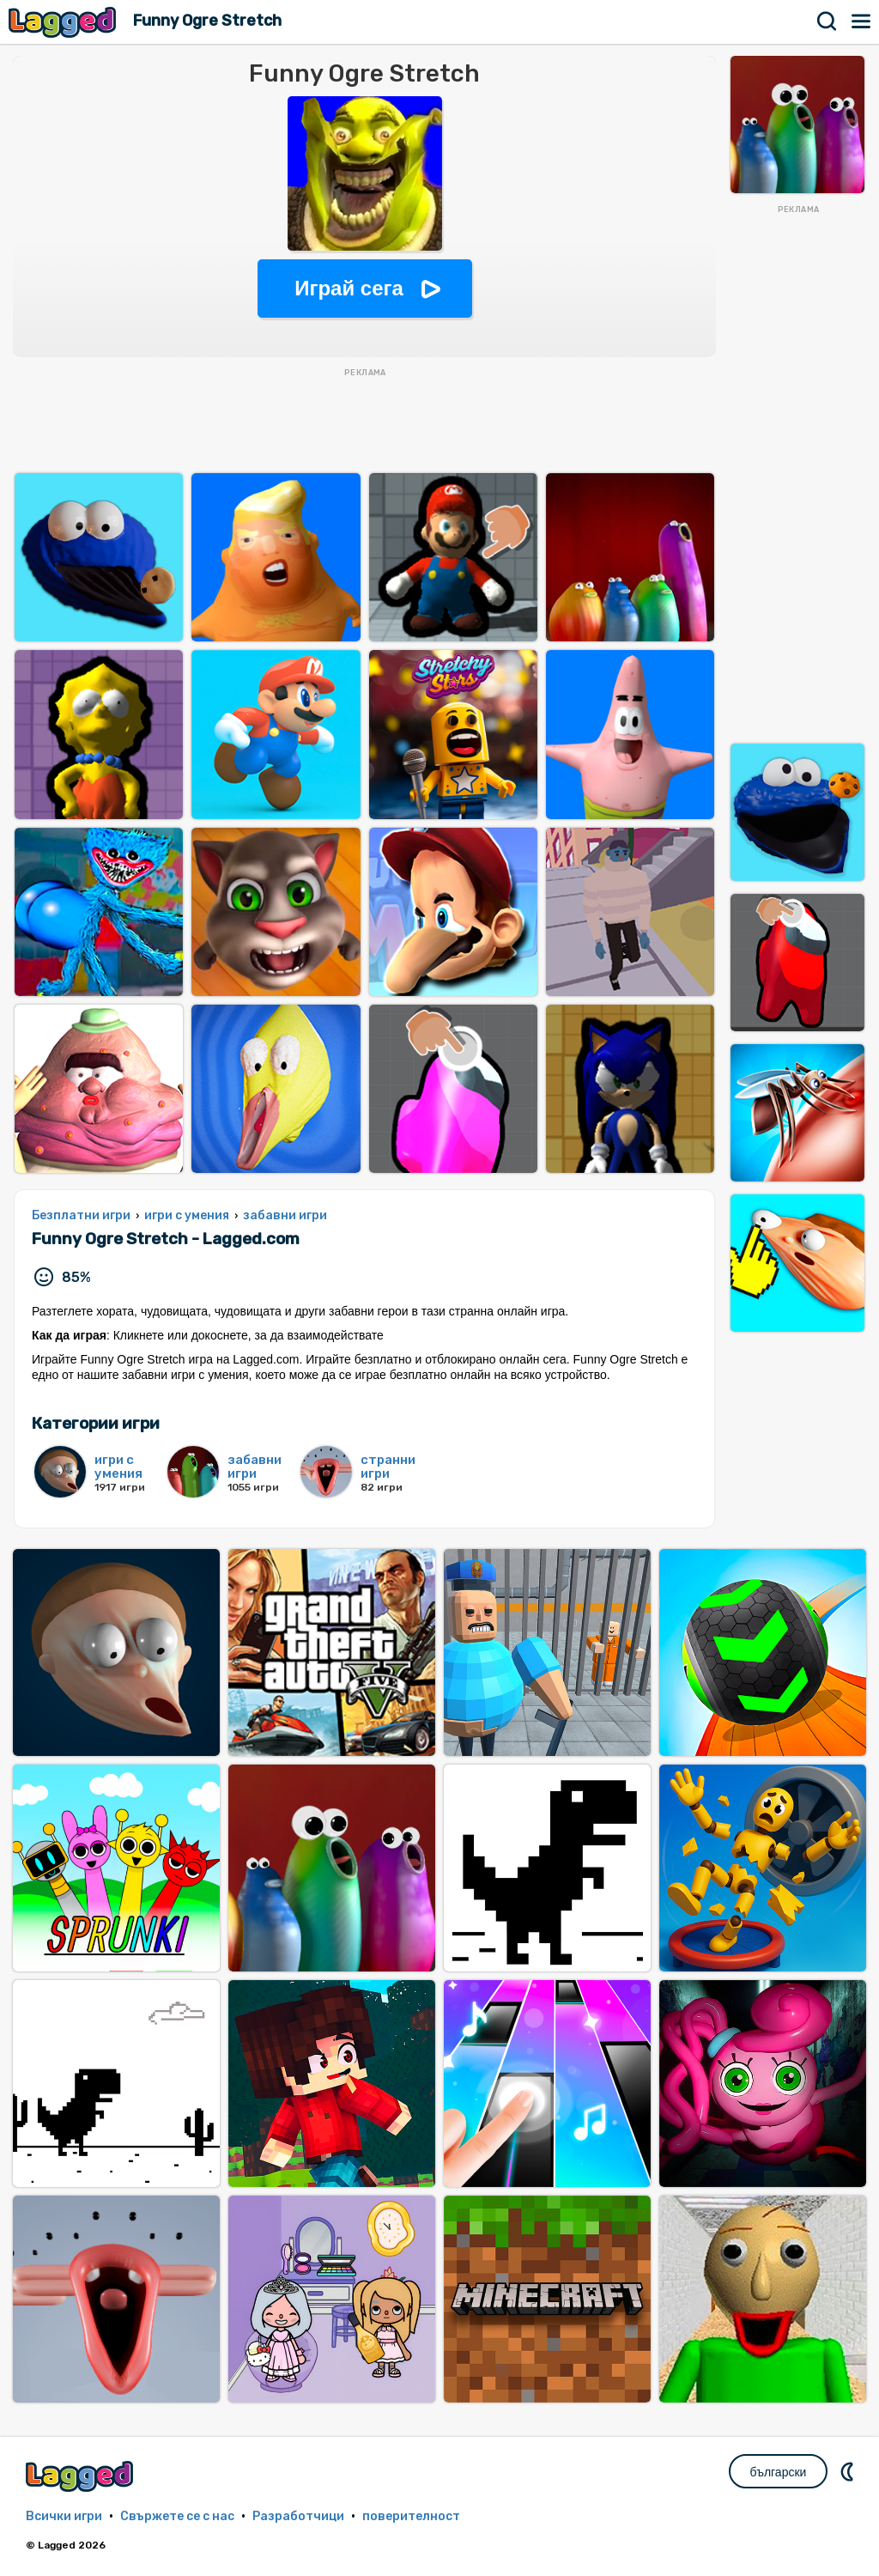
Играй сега (348, 288)
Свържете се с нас (177, 2516)
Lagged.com (81, 2476)
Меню (862, 21)
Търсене (827, 21)
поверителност (411, 2516)
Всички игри (64, 2516)
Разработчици (298, 2516)
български (778, 2472)
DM (849, 2471)
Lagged (64, 22)
